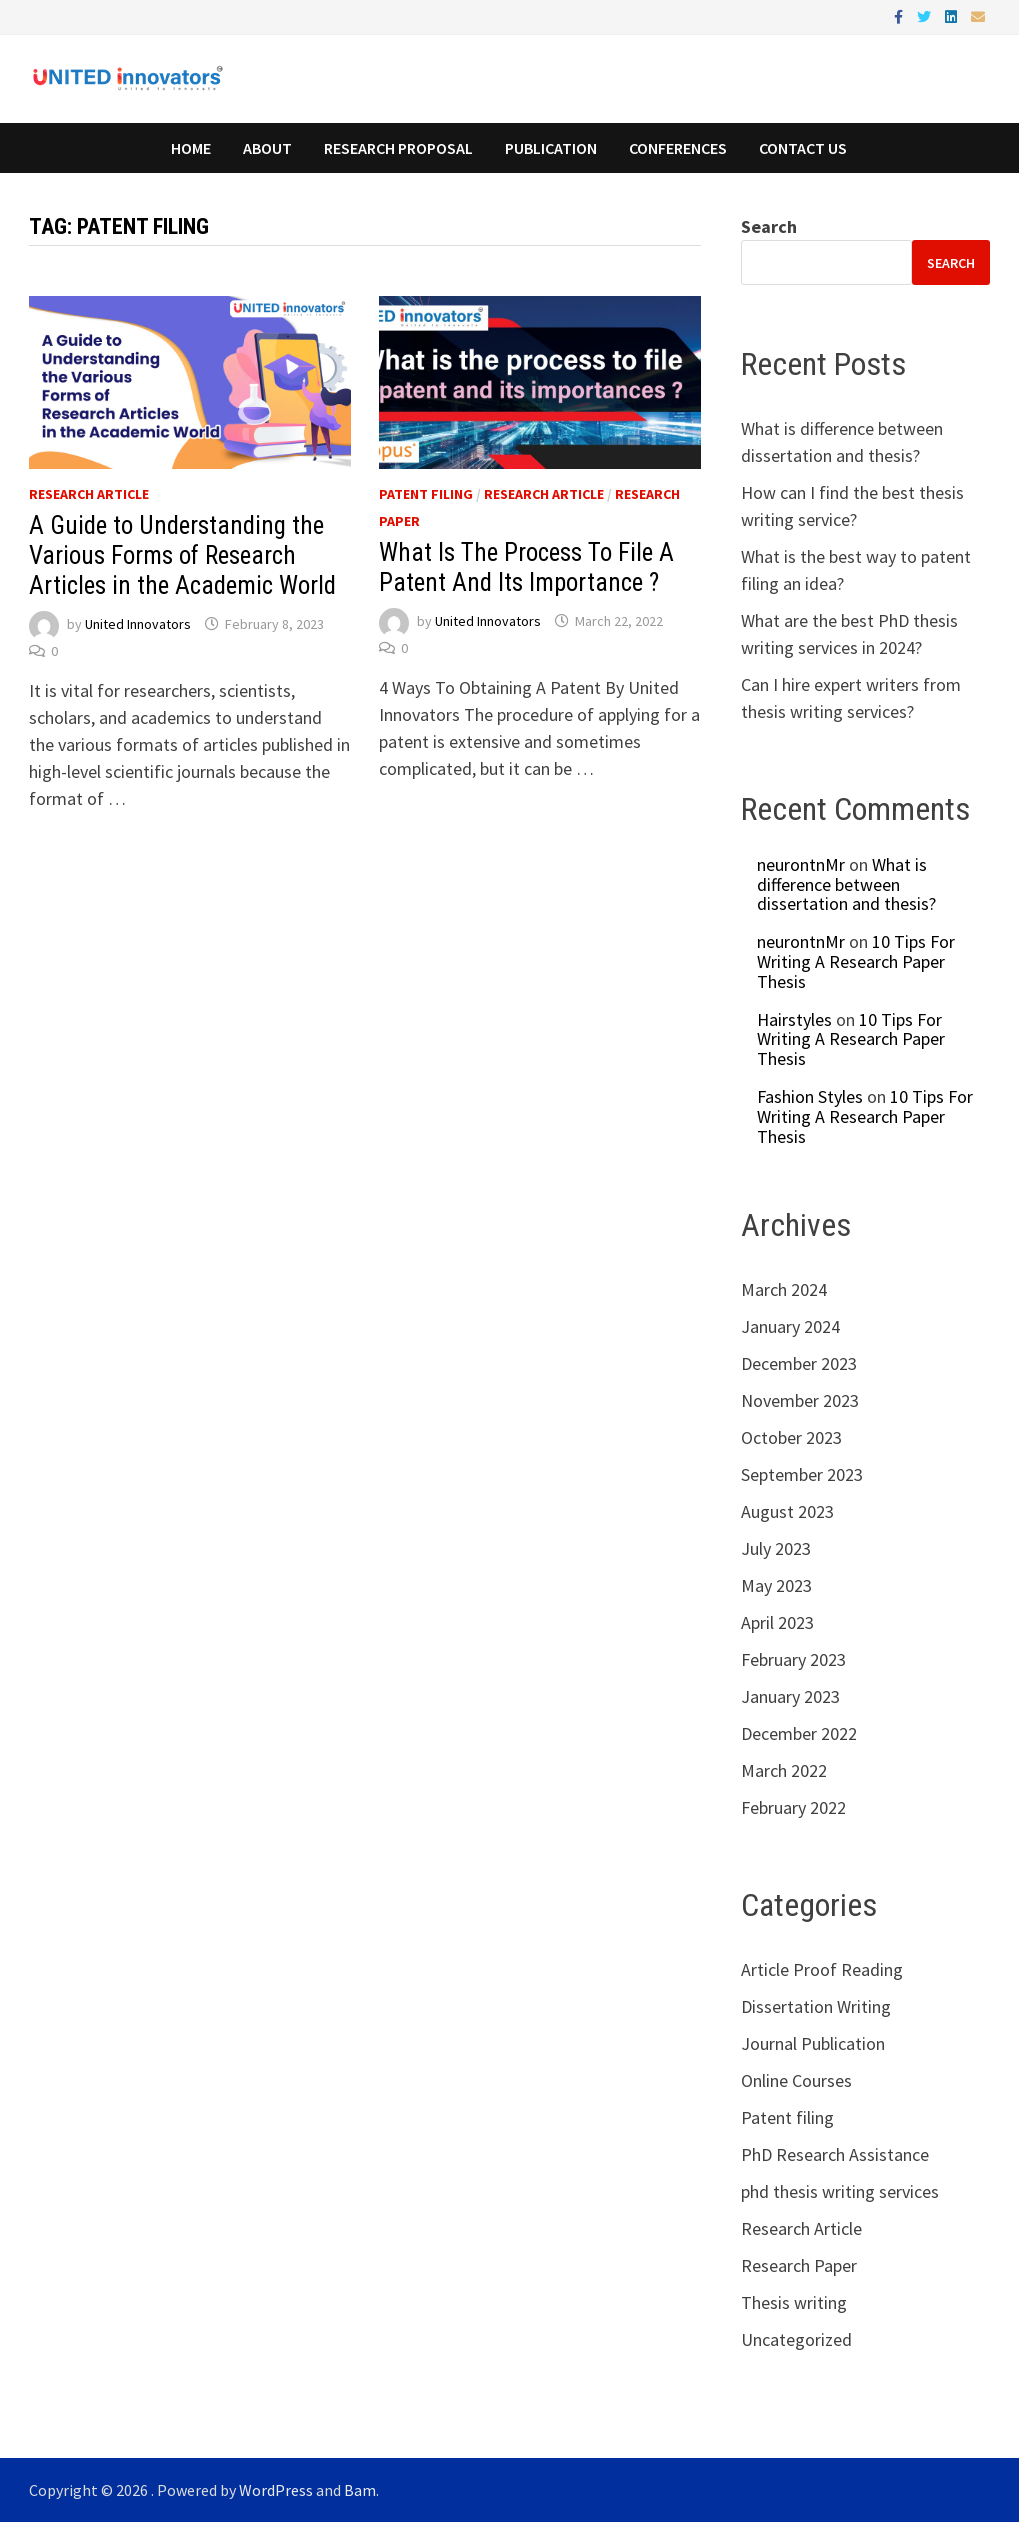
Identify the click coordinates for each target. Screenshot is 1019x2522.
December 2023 (799, 1363)
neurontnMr (801, 864)
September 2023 (802, 1474)
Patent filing (426, 494)
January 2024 (790, 1326)
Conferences (678, 148)
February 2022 (793, 1807)
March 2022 (784, 1770)
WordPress (276, 2490)
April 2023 (777, 1622)
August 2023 (787, 1511)
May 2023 (776, 1585)
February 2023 (793, 1659)
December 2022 (799, 1733)
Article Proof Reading (822, 1969)
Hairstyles (794, 1019)
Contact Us (803, 148)
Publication (551, 148)
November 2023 (800, 1400)
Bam (360, 2490)
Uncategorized (796, 2339)
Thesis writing (794, 2302)
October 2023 (791, 1437)
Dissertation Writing (816, 2006)
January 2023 (790, 1696)
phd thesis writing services (840, 2191)
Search (769, 226)
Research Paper (799, 2265)
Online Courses (796, 2080)
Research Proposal (398, 148)
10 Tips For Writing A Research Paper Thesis (856, 961)
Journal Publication (813, 2043)
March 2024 (784, 1289)
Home (191, 148)
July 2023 (776, 1548)
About (267, 148)
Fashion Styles (810, 1096)
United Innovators (138, 624)
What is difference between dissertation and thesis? (846, 884)
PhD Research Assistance (835, 2154)
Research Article (89, 494)
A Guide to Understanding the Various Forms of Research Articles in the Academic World (182, 555)
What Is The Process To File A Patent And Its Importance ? (526, 567)
